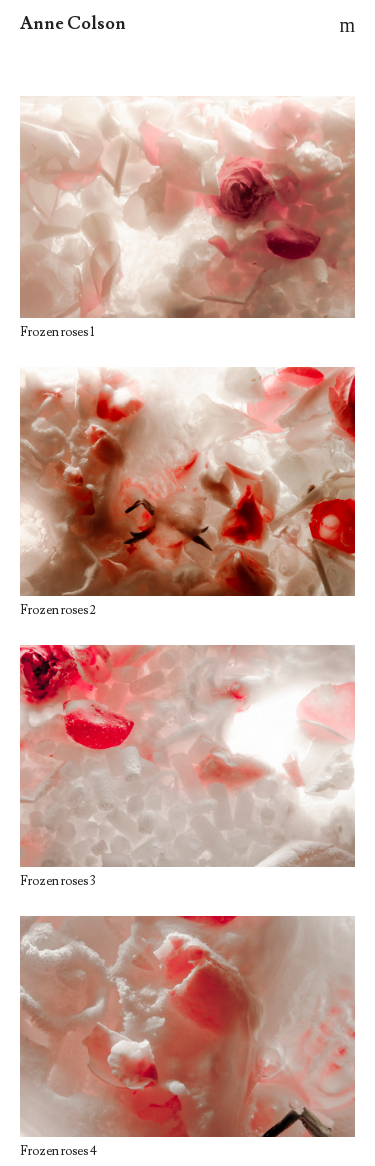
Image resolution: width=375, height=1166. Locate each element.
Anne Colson (73, 23)
